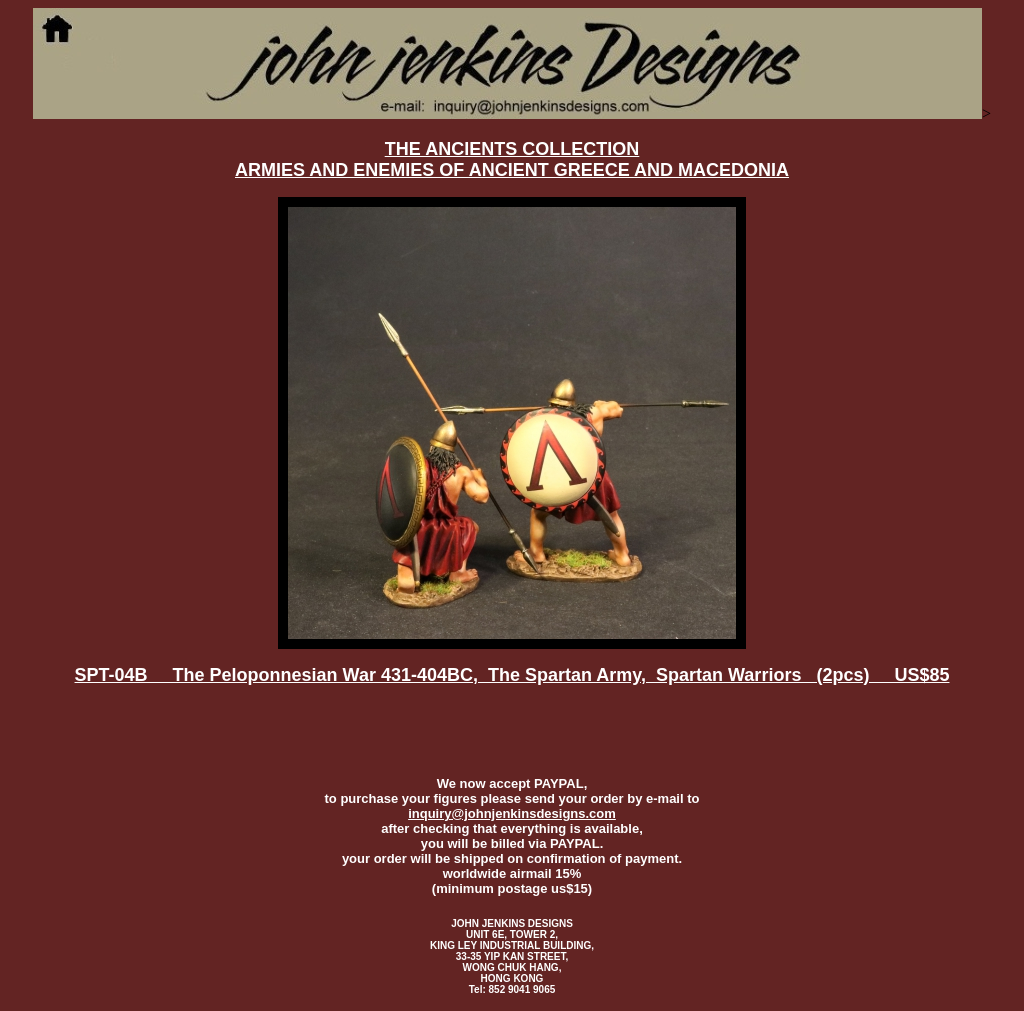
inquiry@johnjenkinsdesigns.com (512, 813)
